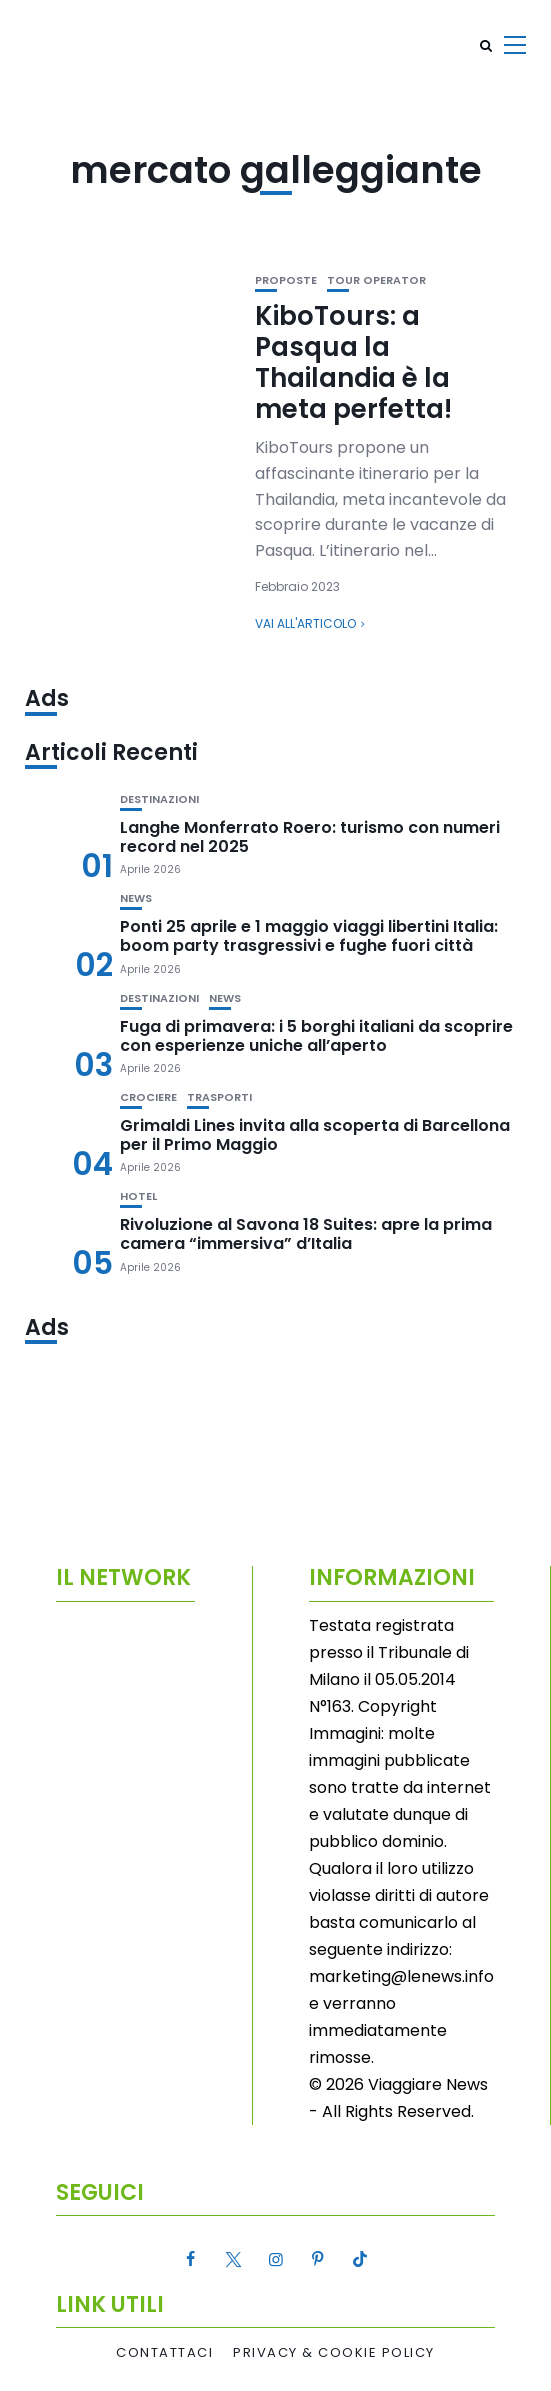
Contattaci (164, 2353)
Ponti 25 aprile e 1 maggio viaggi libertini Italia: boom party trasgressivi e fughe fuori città (309, 936)
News (136, 898)
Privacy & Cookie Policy (334, 2353)
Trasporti (219, 1097)
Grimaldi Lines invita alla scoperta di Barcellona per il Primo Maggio (315, 1135)
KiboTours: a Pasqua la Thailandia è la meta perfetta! (353, 363)
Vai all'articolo (305, 623)
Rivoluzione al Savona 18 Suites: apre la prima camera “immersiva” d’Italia (306, 1234)
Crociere (148, 1097)
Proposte (286, 280)
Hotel (138, 1196)
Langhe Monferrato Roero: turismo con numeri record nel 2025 (310, 837)
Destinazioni (159, 799)
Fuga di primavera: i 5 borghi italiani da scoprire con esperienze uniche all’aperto (316, 1036)
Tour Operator (376, 280)
